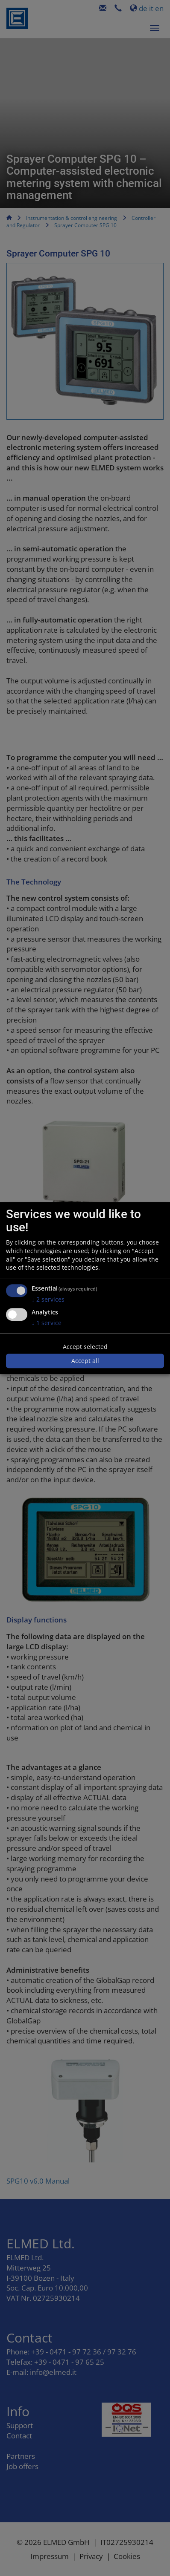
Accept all (85, 1361)
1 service (47, 1323)
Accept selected (85, 1347)
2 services (48, 1299)
